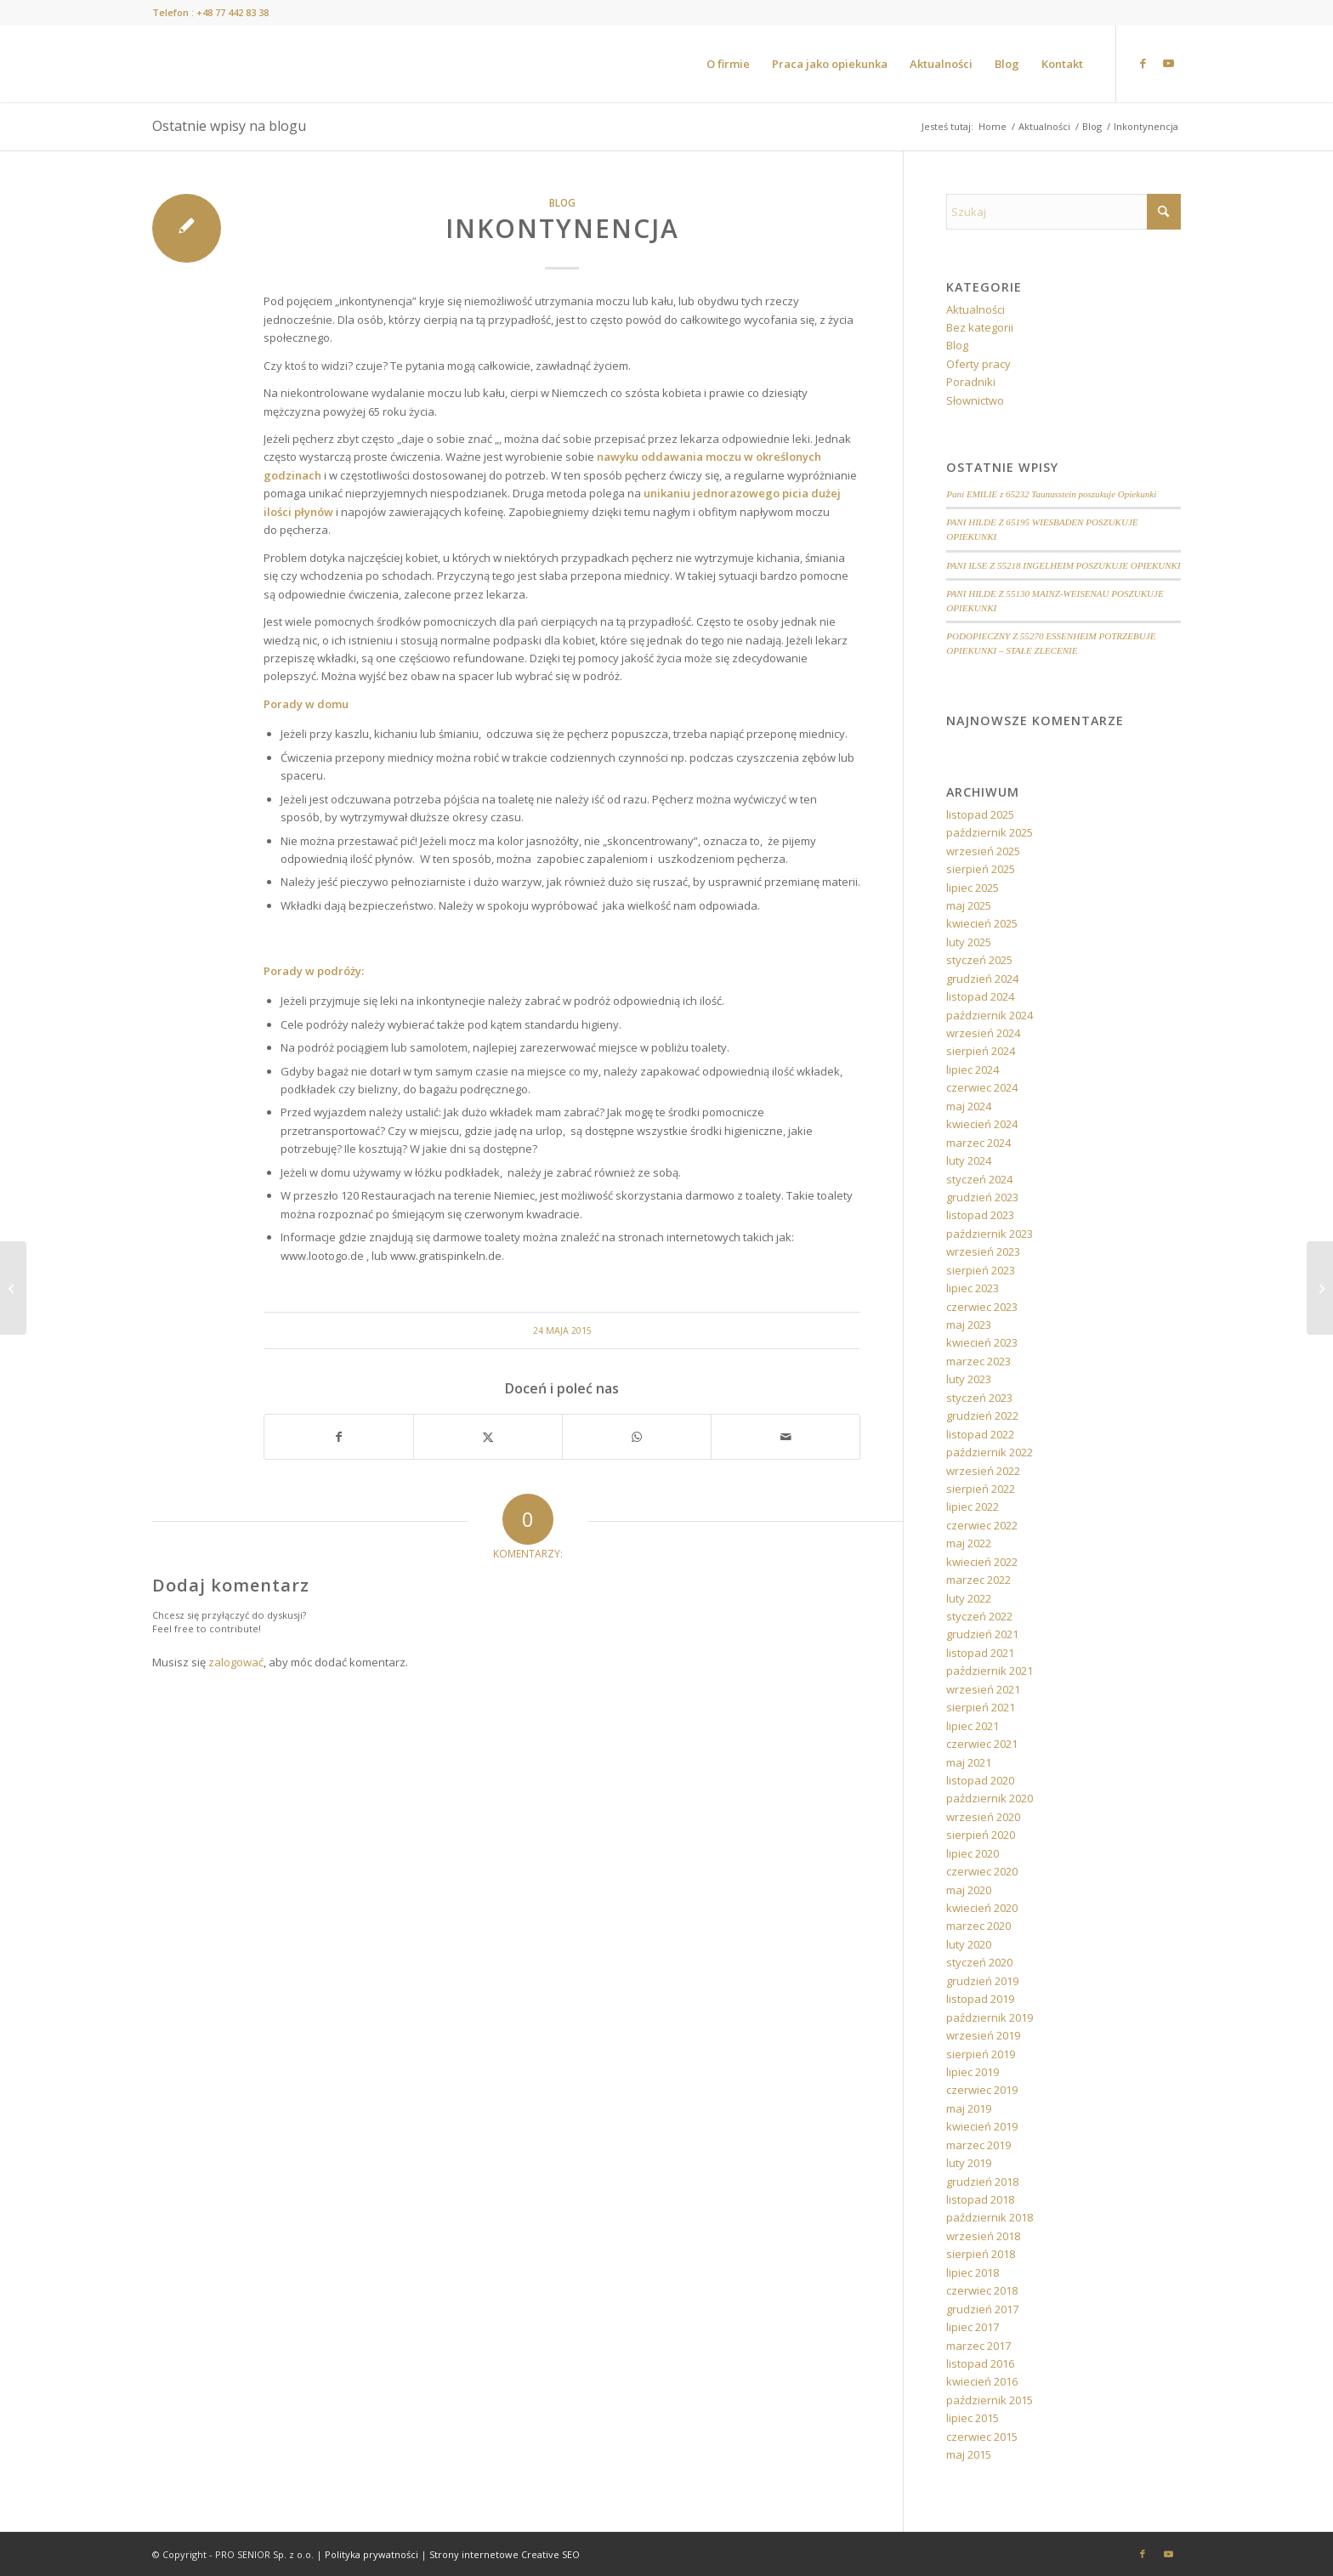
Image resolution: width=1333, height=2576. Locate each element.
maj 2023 (968, 1324)
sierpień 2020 (980, 1834)
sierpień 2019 (980, 2054)
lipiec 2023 (972, 1288)
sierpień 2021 (980, 1707)
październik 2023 (989, 1233)
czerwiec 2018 (982, 2290)
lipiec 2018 (972, 2272)
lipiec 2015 (972, 2418)
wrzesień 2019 (983, 2035)
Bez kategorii (979, 327)
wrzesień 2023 (983, 1251)
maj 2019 (968, 2108)
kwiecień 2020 (982, 1907)
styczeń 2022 (979, 1616)
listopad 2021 (980, 1652)
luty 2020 (968, 1944)
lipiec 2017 (972, 2327)
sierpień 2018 (980, 2253)
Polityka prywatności (371, 2554)
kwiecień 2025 (982, 923)
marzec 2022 (978, 1579)
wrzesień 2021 (983, 1689)
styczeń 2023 (979, 1397)
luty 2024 (968, 1160)
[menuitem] (728, 64)
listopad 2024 (980, 996)
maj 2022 (968, 1543)
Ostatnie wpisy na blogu (229, 125)
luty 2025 (968, 942)
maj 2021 (968, 1762)
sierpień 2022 (980, 1488)
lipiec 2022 (972, 1506)
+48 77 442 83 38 (232, 12)
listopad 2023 (980, 1215)
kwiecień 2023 (982, 1342)
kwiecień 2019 (982, 2126)
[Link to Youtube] (1168, 63)
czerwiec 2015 (982, 2436)
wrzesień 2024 (983, 1033)
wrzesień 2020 (983, 1816)
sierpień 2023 (980, 1270)
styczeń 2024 (979, 1179)
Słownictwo (975, 400)
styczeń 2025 (979, 959)
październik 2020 (989, 1798)
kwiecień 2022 (982, 1561)
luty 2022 (968, 1598)
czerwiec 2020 (982, 1871)
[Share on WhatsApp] (637, 1437)
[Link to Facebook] (1142, 63)
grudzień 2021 (982, 1634)
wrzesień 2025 (983, 851)
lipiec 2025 (972, 887)
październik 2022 (989, 1452)
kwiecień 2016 (982, 2381)
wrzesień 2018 (983, 2236)
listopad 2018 (980, 2199)
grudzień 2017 (982, 2309)
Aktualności (975, 309)
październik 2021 (989, 1670)
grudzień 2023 (982, 1197)
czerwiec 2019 (982, 2089)
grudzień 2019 (982, 1981)
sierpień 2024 (980, 1050)
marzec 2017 (978, 2345)
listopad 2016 (980, 2363)
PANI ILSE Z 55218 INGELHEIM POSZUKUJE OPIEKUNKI (1063, 565)
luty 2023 (968, 1379)
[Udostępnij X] (488, 1437)
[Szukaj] (1063, 212)
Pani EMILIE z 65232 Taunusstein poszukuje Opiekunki (1051, 494)
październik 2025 (989, 832)
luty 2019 (968, 2162)
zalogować (236, 1662)
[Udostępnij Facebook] (338, 1437)
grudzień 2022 (982, 1415)
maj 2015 (968, 2454)
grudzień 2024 (982, 978)
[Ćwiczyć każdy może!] (13, 1288)
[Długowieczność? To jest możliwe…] (1320, 1288)
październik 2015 (989, 2400)
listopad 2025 (980, 814)
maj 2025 (968, 905)
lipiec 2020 (972, 1853)
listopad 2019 (980, 1998)
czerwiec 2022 (982, 1525)
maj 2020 (968, 1890)
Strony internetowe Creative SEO (504, 2554)
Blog (562, 202)
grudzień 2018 (982, 2181)
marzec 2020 (978, 1925)
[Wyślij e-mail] (785, 1437)
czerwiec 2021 (982, 1743)
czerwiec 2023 (982, 1306)
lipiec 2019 (972, 2072)
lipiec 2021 (972, 1725)
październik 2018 (989, 2217)
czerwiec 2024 (982, 1087)
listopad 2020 (980, 1780)
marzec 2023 (978, 1361)
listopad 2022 (980, 1434)
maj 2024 (968, 1106)
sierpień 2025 (980, 869)
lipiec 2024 (972, 1069)
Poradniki (970, 381)
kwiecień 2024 (982, 1124)
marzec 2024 (978, 1142)
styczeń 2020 (979, 1962)
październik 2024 (989, 1015)
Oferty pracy (978, 364)
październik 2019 (989, 2017)
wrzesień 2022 (983, 1470)
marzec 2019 (978, 2145)
